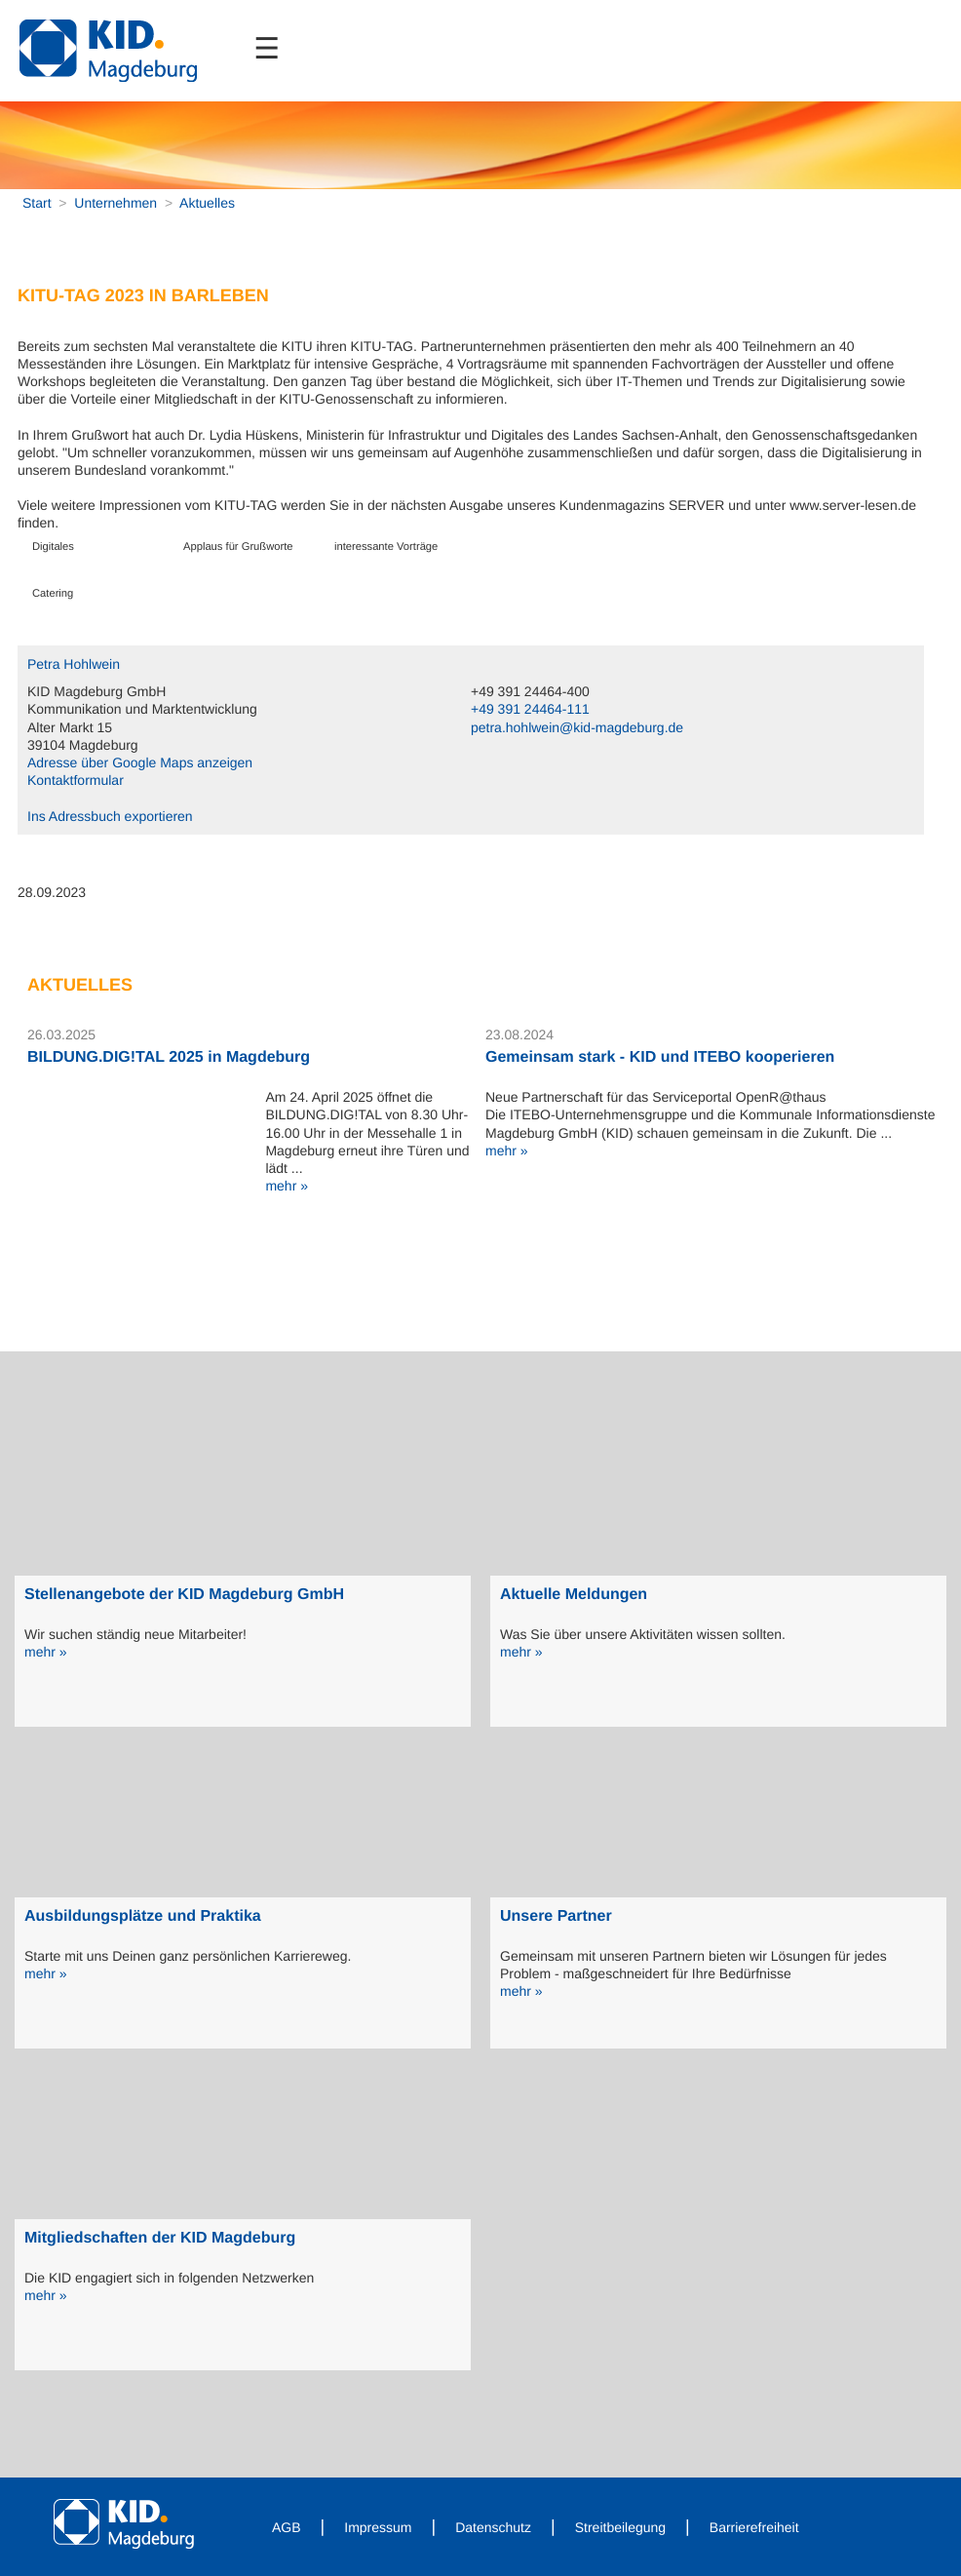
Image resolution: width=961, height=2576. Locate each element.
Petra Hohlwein (73, 664)
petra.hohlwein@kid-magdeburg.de (577, 727)
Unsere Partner (556, 1916)
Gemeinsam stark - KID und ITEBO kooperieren (659, 1057)
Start (37, 203)
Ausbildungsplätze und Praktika (142, 1916)
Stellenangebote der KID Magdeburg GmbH (184, 1594)
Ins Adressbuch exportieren (110, 816)
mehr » (286, 1185)
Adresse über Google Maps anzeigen (139, 762)
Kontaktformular (75, 780)
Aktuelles (207, 203)
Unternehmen (115, 203)
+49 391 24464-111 (530, 709)
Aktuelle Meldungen (573, 1594)
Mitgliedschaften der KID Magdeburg (159, 2238)
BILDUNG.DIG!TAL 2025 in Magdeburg (168, 1057)
